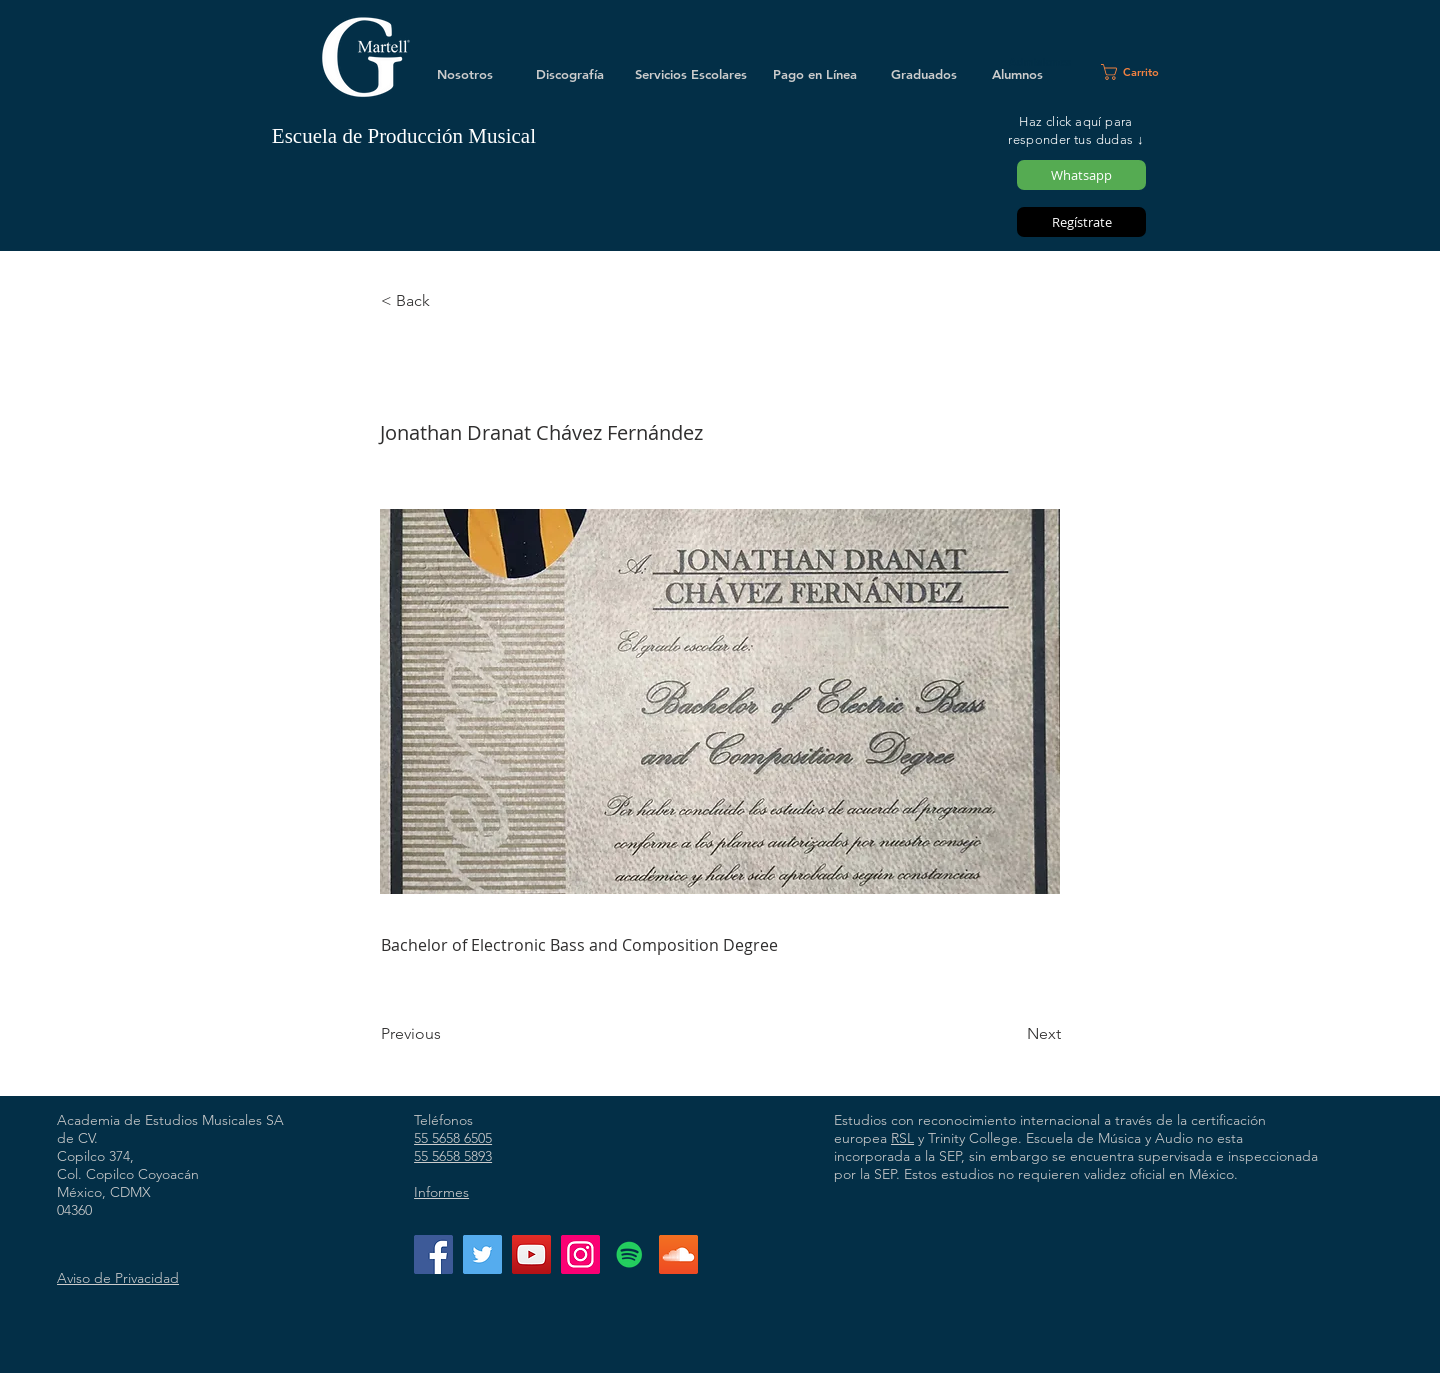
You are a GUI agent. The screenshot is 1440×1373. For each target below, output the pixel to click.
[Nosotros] (465, 74)
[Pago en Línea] (815, 74)
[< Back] (447, 301)
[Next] (1011, 1034)
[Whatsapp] (1081, 175)
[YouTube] (531, 1254)
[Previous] (447, 1034)
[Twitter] (482, 1254)
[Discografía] (570, 74)
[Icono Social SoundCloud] (678, 1254)
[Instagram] (580, 1254)
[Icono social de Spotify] (629, 1254)
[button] (1138, 72)
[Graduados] (924, 74)
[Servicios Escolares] (691, 74)
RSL (902, 1138)
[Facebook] (433, 1254)
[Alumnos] (1017, 74)
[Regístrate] (1081, 222)
